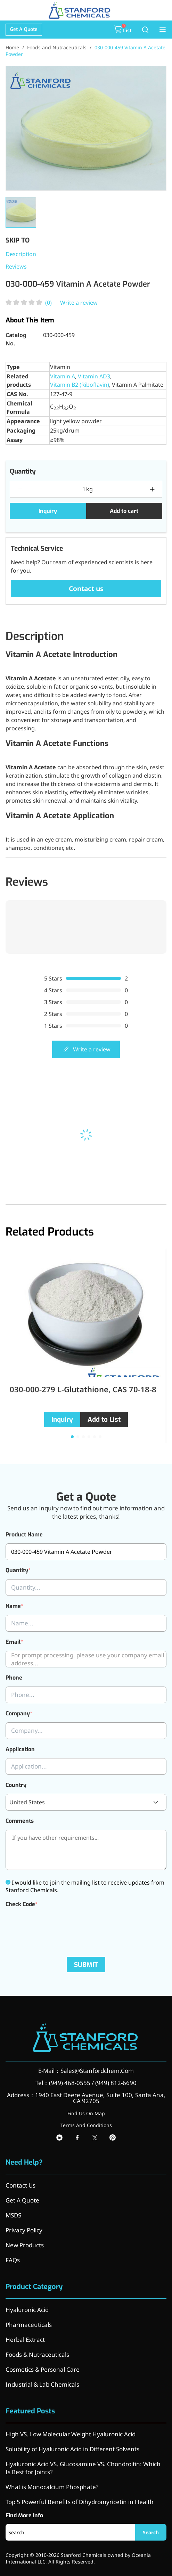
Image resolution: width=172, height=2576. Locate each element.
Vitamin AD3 (94, 376)
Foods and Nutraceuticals (57, 47)
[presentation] (58, 1926)
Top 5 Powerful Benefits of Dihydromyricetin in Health (80, 2502)
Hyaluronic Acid (27, 2310)
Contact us (86, 588)
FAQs (13, 2260)
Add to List (104, 1419)
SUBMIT (86, 1964)
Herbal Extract (25, 2340)
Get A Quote (24, 29)
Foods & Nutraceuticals (37, 2354)
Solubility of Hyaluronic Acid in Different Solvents (72, 2449)
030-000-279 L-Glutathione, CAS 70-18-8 (83, 1389)
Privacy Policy (24, 2230)
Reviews (16, 266)
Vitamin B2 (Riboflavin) (79, 384)
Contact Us (20, 2185)
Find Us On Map (86, 2113)
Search (151, 2532)
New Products (25, 2245)
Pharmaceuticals (29, 2325)
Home (12, 47)
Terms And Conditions (86, 2125)
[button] (72, 1436)
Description (21, 254)
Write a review (79, 302)
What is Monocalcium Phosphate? (52, 2487)
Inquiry (48, 511)
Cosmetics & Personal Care (43, 2369)
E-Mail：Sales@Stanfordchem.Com (86, 2071)
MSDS (13, 2215)
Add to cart (124, 511)
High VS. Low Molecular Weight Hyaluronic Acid (71, 2434)
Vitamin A (62, 376)
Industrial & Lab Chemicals (42, 2384)
